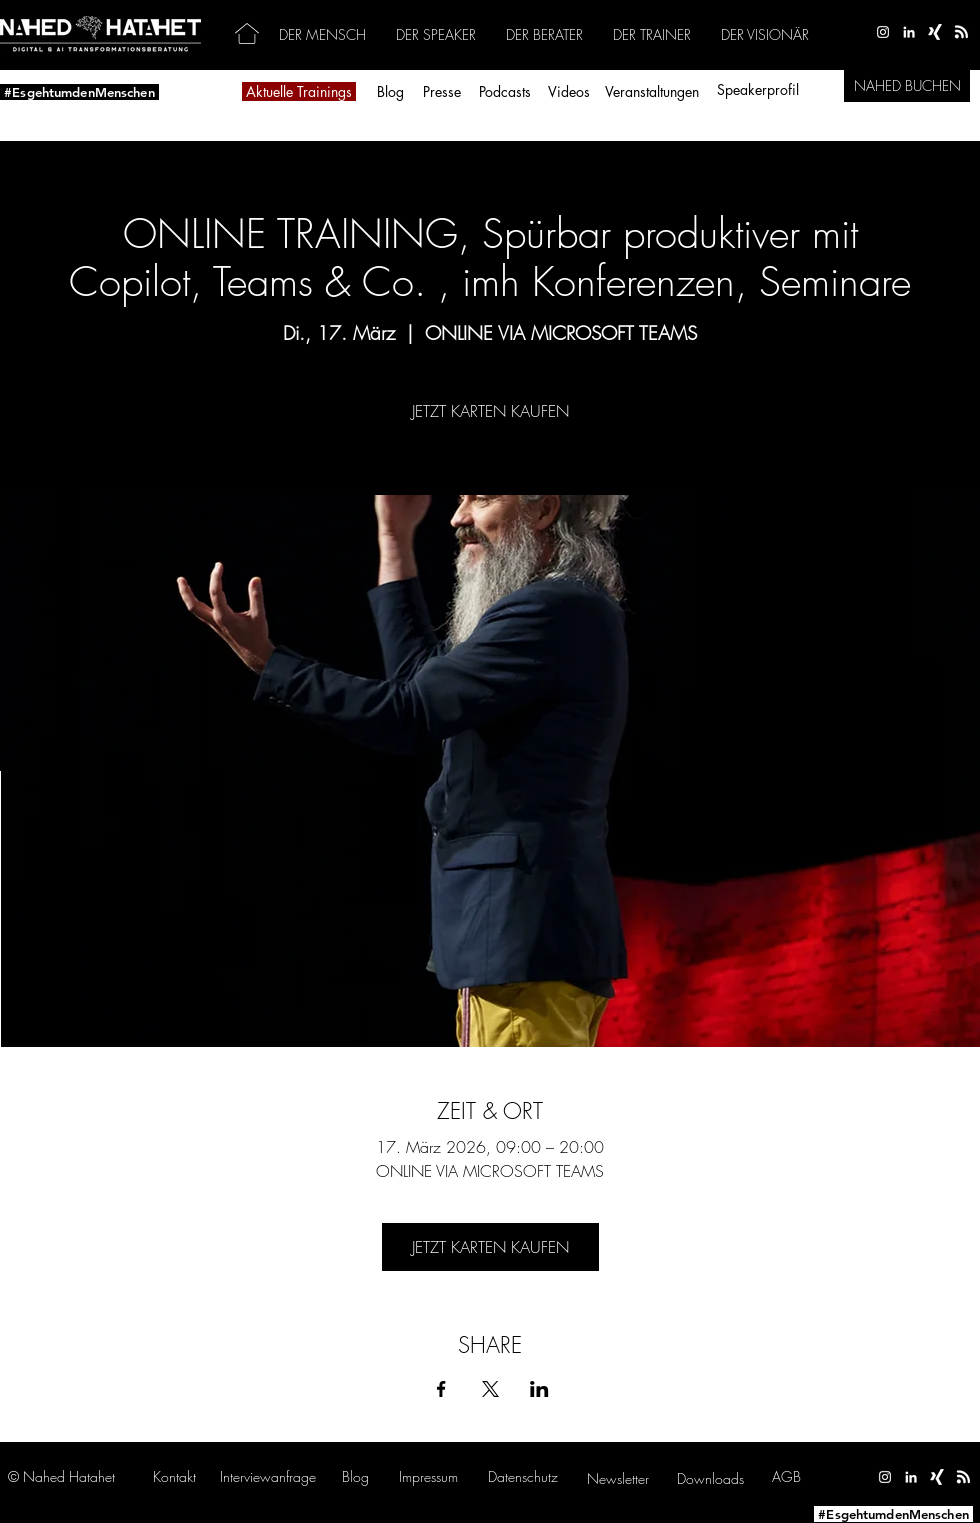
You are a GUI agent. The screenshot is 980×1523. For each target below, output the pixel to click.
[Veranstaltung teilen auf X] (490, 1389)
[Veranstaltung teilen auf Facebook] (441, 1389)
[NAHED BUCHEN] (907, 86)
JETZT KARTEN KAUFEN (490, 411)
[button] (268, 1476)
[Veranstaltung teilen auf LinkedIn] (539, 1389)
